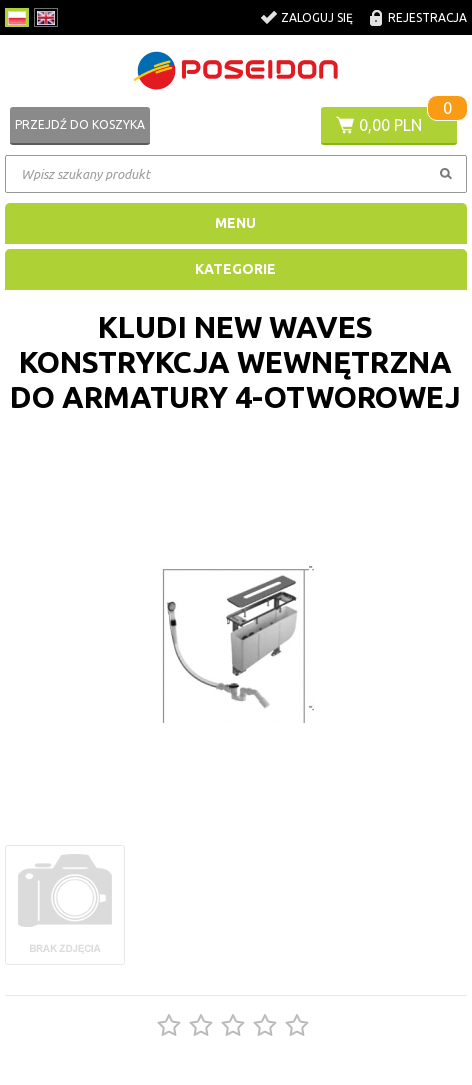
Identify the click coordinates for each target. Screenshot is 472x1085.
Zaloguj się (317, 17)
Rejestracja (427, 17)
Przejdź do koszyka (80, 124)
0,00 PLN (390, 125)
